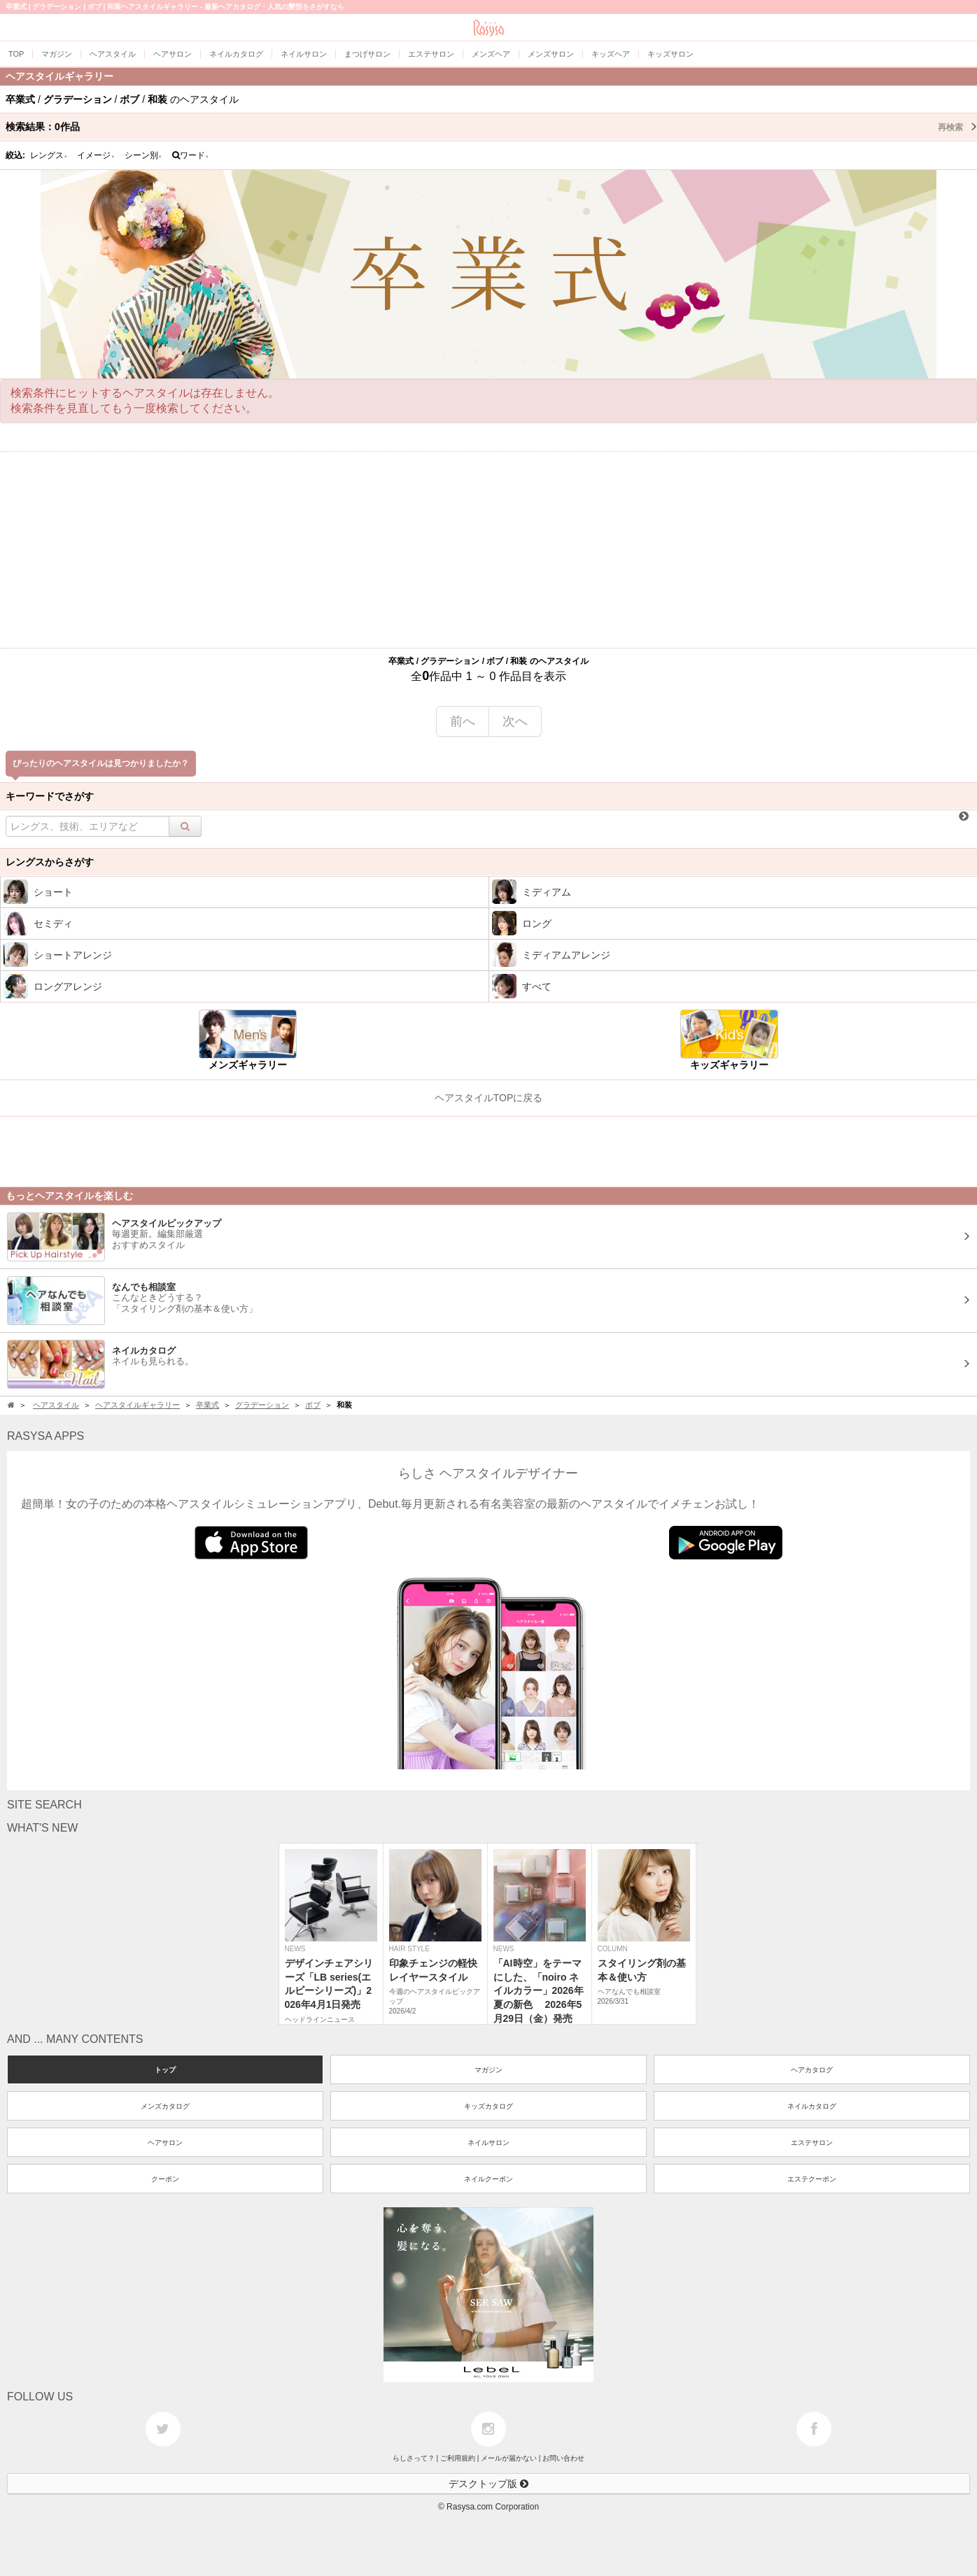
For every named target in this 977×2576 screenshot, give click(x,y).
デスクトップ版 (488, 2483)
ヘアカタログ (812, 2070)
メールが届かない (509, 2458)
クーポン (165, 2179)
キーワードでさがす (50, 796)
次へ (515, 721)
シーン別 (143, 155)
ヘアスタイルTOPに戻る (489, 1097)
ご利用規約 (457, 2458)
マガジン (488, 2070)
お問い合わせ (563, 2458)
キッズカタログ (488, 2106)
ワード (190, 155)
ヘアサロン (165, 2142)
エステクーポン (811, 2179)
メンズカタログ (165, 2106)
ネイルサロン (488, 2142)
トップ (165, 2070)
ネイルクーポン (488, 2179)
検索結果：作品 (491, 126)
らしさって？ (414, 2458)
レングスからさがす (50, 862)
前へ (462, 721)
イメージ (96, 155)
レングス (49, 155)
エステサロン (812, 2142)
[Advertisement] (488, 550)
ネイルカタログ (811, 2106)
